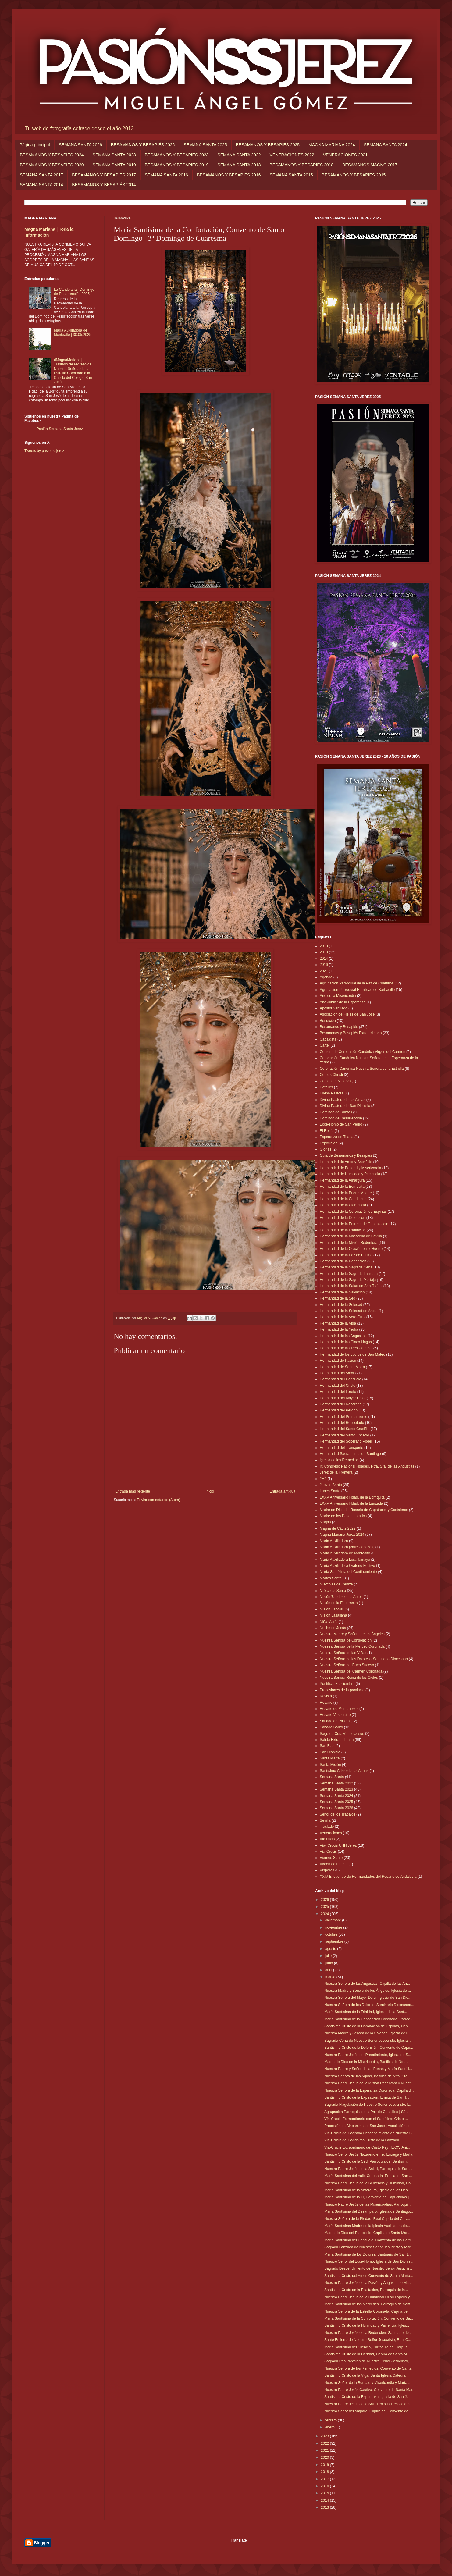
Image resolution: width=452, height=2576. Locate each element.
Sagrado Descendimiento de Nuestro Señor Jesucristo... (370, 2268)
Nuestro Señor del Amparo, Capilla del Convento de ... (368, 2411)
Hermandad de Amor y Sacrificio (346, 1162)
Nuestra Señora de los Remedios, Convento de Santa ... (370, 2368)
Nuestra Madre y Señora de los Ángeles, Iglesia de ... (367, 1990)
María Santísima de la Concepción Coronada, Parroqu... (369, 2019)
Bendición (328, 1021)
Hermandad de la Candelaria (343, 1199)
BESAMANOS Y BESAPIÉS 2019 (177, 164)
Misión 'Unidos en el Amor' (341, 1597)
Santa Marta (330, 1758)
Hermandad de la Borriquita (342, 1186)
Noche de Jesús (333, 1628)
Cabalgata (328, 1039)
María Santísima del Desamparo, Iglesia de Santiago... (368, 2211)
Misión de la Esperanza (339, 1603)
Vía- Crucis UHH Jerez (338, 1845)
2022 (325, 2443)
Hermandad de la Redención (343, 1261)
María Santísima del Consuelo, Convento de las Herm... (369, 2240)
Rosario (326, 1702)
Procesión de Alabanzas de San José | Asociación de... (369, 2126)
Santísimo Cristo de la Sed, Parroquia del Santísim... (367, 2161)
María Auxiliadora (334, 1541)
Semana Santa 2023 (336, 1789)
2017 (325, 2479)
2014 (324, 958)
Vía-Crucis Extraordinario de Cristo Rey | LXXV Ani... (367, 2147)
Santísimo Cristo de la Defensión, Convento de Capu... (368, 2047)
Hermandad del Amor (337, 1373)
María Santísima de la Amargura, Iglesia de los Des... (367, 2190)
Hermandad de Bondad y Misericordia (350, 1168)
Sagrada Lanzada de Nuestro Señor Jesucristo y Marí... (369, 2247)
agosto (331, 1949)
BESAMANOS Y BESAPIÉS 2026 (143, 144)
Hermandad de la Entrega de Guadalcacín (354, 1224)
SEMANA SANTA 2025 (205, 144)
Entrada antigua (282, 1491)
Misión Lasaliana (333, 1615)
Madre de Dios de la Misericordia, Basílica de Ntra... (366, 2062)
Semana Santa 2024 (336, 1796)
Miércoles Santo (333, 1591)
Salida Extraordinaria (337, 1740)
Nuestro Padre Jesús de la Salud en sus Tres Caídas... (368, 2404)
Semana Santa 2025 (336, 1802)
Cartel (324, 1045)
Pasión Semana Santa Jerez (60, 429)
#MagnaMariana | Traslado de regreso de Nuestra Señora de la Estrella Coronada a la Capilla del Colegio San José (73, 371)
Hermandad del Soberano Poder (346, 1441)
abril (329, 1970)
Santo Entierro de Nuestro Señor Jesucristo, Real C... (367, 2340)
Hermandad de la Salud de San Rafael (351, 1286)
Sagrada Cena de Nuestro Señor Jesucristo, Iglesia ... (368, 2040)
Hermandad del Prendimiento (343, 1416)
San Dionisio (330, 1752)
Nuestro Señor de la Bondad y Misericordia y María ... (367, 2383)
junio (329, 1963)
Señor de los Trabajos (337, 1814)
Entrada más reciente (132, 1491)
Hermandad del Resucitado (342, 1423)
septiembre (334, 1941)
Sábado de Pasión (335, 1721)
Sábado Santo (331, 1727)
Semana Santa (332, 1777)
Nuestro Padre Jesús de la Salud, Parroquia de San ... (368, 2169)
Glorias (325, 1149)
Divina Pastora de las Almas (342, 1100)
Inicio (209, 1491)
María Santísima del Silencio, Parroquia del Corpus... (367, 2347)
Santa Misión (330, 1765)
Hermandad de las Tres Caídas (345, 1348)
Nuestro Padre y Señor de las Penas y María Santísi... (368, 2069)
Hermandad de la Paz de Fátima (346, 1255)
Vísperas (327, 1870)
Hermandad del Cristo (337, 1385)
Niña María (329, 1622)
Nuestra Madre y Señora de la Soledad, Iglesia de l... (367, 2033)
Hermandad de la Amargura (342, 1180)
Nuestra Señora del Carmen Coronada (351, 1671)
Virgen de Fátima (333, 1864)
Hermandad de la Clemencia (343, 1205)
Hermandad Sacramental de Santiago (350, 1454)
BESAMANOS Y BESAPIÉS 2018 (301, 164)
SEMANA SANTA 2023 (114, 154)
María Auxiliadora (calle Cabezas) (347, 1547)
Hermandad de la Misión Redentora (348, 1242)
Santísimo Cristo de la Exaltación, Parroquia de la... (366, 2290)
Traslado (327, 1826)
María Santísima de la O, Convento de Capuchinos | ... (368, 2197)
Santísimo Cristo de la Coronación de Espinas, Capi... (367, 2026)
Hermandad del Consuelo (340, 1379)
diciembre (333, 1920)
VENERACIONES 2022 (291, 154)
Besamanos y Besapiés (339, 1027)
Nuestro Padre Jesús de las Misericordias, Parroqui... (367, 2204)
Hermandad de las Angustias (343, 1336)
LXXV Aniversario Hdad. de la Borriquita (352, 1497)
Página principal (35, 144)
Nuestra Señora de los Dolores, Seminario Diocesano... (369, 2005)
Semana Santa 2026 (336, 1808)
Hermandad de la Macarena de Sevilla (351, 1236)
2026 (325, 1900)
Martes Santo (330, 1578)
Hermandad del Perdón (339, 1410)
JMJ (323, 1479)
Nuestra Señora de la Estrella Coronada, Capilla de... (367, 2311)
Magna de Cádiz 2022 (337, 1528)
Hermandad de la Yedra (339, 1329)
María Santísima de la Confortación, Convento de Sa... (368, 2318)
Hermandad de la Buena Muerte (346, 1193)
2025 (325, 1907)
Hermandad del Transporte (341, 1448)
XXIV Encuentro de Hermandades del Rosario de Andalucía (368, 1876)
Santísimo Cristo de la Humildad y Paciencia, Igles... (366, 2325)
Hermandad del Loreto (338, 1391)
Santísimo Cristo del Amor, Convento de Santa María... (368, 2276)
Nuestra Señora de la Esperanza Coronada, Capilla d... (369, 2090)
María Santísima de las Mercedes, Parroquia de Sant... (368, 2304)
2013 (324, 952)
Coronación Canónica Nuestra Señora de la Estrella (362, 1068)
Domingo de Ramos (336, 1112)
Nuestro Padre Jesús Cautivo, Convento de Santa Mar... (369, 2390)
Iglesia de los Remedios (339, 1460)
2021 (324, 971)
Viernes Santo (331, 1858)
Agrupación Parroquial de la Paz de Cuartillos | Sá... (366, 2112)
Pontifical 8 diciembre (337, 1683)
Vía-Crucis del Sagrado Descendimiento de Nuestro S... (369, 2133)
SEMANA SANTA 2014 (41, 184)
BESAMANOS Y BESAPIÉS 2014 (104, 184)
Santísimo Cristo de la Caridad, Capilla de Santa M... (367, 2354)
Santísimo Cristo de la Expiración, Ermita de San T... (366, 2097)
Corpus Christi (331, 1075)
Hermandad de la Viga (338, 1323)
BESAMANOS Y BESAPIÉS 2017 (104, 175)
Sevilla (325, 1820)
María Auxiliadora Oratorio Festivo (347, 1566)
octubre (331, 1934)
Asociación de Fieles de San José (347, 1014)
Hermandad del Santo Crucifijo (344, 1429)
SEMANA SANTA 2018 (239, 164)
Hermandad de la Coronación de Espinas (353, 1211)
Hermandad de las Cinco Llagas (346, 1342)
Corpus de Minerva (335, 1081)
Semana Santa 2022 (336, 1783)
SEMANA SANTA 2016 (166, 175)
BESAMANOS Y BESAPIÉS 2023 (177, 154)
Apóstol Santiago (333, 1008)
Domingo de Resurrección (341, 1118)
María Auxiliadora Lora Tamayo (345, 1559)
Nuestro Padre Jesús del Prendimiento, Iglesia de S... (367, 2055)
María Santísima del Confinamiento (348, 1572)
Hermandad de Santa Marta (342, 1367)
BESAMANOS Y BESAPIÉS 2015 (354, 175)
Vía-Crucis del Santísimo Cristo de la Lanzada (361, 2140)
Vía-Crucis (328, 1851)
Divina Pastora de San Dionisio (345, 1106)
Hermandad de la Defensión (342, 1217)
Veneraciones (331, 1833)
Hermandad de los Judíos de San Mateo (352, 1354)
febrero (331, 2420)
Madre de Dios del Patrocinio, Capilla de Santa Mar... (367, 2233)
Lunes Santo (330, 1491)
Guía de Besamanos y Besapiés (346, 1155)
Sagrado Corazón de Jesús (342, 1733)
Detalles (326, 1087)
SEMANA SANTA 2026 (80, 144)
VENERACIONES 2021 (345, 154)
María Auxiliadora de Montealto (345, 1553)
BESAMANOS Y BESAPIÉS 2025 (268, 144)
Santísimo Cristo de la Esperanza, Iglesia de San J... (367, 2397)
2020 (325, 2457)
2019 (325, 2465)
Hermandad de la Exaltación (343, 1230)
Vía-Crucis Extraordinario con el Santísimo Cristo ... (366, 2119)
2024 (325, 1914)
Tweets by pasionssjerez (44, 451)
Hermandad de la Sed (337, 1298)
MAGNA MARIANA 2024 (331, 144)
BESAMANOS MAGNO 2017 (369, 164)
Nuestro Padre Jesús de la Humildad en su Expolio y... (368, 2297)
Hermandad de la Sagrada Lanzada (349, 1274)
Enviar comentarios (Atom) (158, 1500)
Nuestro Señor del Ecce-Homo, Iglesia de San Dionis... (368, 2261)
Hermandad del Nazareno (340, 1404)
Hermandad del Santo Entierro (344, 1435)
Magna (325, 1522)
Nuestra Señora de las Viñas (343, 1653)
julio (329, 1956)
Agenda (326, 977)
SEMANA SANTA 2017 (41, 175)
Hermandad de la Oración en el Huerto (351, 1249)
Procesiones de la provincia (342, 1690)
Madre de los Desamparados (343, 1516)
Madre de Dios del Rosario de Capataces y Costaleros (364, 1510)
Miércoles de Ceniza (336, 1584)
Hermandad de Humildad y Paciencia (350, 1174)
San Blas (327, 1746)
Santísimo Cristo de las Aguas (344, 1771)
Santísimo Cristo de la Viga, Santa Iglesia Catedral (365, 2375)
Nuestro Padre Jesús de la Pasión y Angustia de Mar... (368, 2283)
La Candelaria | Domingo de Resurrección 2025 (74, 291)
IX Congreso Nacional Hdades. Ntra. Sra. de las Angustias (367, 1466)
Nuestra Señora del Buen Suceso (347, 1665)
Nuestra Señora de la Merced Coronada (352, 1646)
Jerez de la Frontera (336, 1472)
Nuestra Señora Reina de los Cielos (349, 1677)
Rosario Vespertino (335, 1715)
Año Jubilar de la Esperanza (342, 1002)
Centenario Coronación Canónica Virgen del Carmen (362, 1052)
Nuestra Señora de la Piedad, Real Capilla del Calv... (367, 2219)
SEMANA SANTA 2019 (114, 164)
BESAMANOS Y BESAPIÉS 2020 (52, 164)
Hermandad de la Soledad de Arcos (348, 1311)
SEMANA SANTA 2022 (239, 154)
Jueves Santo (331, 1485)
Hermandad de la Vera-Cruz (342, 1317)
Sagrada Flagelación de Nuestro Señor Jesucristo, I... (367, 2104)
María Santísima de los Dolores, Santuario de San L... (368, 2254)
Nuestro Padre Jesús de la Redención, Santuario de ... (368, 2333)
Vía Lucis (327, 1839)
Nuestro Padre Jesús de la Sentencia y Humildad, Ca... (369, 2183)
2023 (325, 2436)
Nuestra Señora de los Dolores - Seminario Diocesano (364, 1659)
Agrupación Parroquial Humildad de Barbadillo (357, 989)
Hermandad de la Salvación (342, 1292)
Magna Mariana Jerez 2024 (342, 1534)
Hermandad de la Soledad (341, 1305)
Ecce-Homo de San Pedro (341, 1124)
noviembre (334, 1927)
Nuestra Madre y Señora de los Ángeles (352, 1634)
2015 (325, 2493)
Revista (326, 1696)
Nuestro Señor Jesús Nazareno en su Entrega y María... (369, 2154)
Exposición (328, 1143)
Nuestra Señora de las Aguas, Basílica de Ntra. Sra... (367, 2076)
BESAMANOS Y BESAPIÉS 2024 (52, 154)
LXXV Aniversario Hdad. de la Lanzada (351, 1503)
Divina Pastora (331, 1093)
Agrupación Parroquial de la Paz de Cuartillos (356, 983)
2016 (324, 964)
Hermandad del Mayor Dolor (343, 1398)
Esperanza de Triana (337, 1137)
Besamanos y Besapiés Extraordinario (351, 1033)
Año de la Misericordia (338, 996)
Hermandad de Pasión (338, 1360)
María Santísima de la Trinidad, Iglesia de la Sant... (365, 2012)
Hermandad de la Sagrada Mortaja (348, 1280)
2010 (324, 946)
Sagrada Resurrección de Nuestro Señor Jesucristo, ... (368, 2361)
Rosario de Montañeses (339, 1708)
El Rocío (326, 1131)
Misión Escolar (331, 1609)
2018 (325, 2472)
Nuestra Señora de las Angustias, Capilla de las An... (367, 1983)
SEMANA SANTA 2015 (291, 175)
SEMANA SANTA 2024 (385, 144)
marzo (330, 1977)
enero (330, 2427)
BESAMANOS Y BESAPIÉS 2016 (229, 175)
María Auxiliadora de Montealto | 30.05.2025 (72, 332)
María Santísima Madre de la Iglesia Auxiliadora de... (367, 2226)
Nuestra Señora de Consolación (346, 1640)
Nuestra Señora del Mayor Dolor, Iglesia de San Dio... (367, 1997)
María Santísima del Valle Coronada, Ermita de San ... (368, 2176)
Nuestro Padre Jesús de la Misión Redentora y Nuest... (369, 2083)
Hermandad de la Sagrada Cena (346, 1267)
